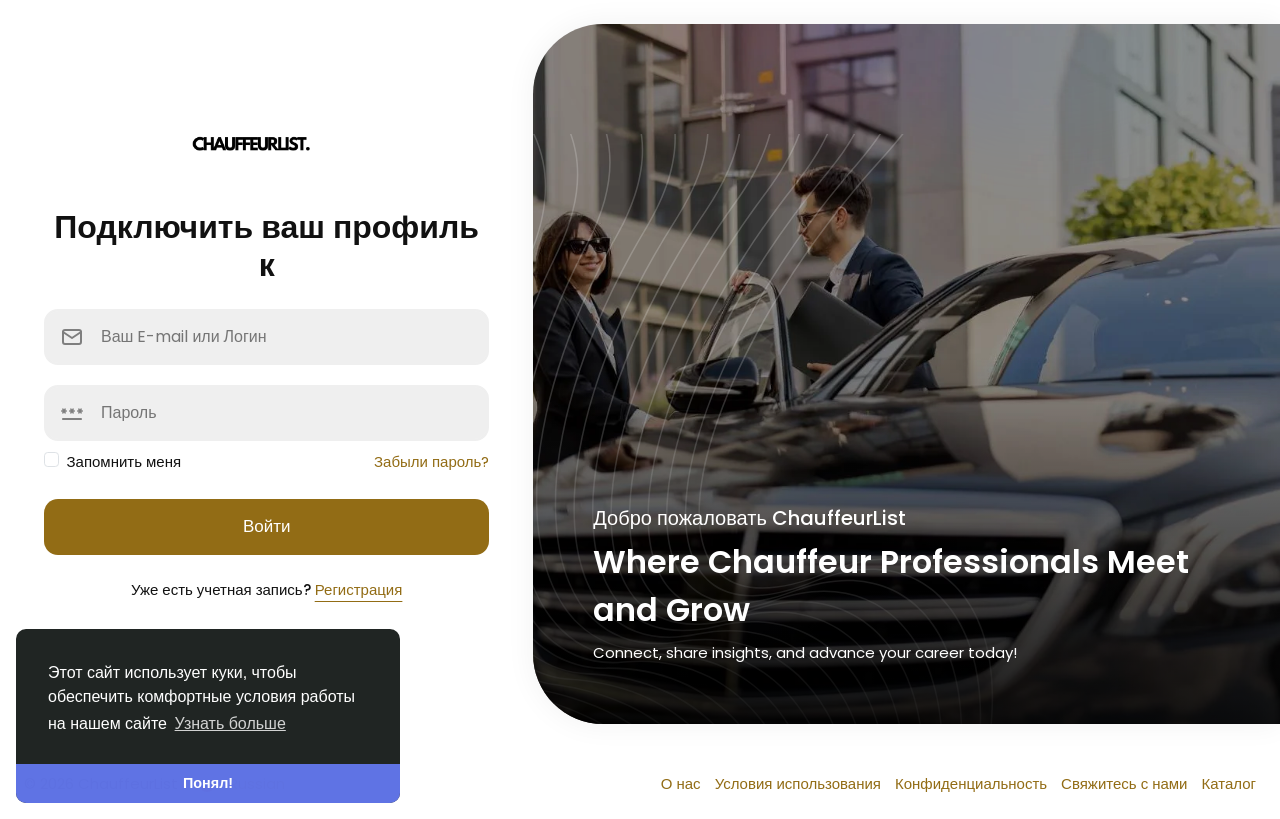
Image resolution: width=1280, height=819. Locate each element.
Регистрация (359, 589)
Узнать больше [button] (230, 723)
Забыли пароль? (431, 461)
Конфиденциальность (973, 783)
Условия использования (800, 783)
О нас (683, 783)
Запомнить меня (124, 461)
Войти (267, 526)
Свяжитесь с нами (1126, 783)
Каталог (1228, 783)
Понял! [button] (208, 783)
